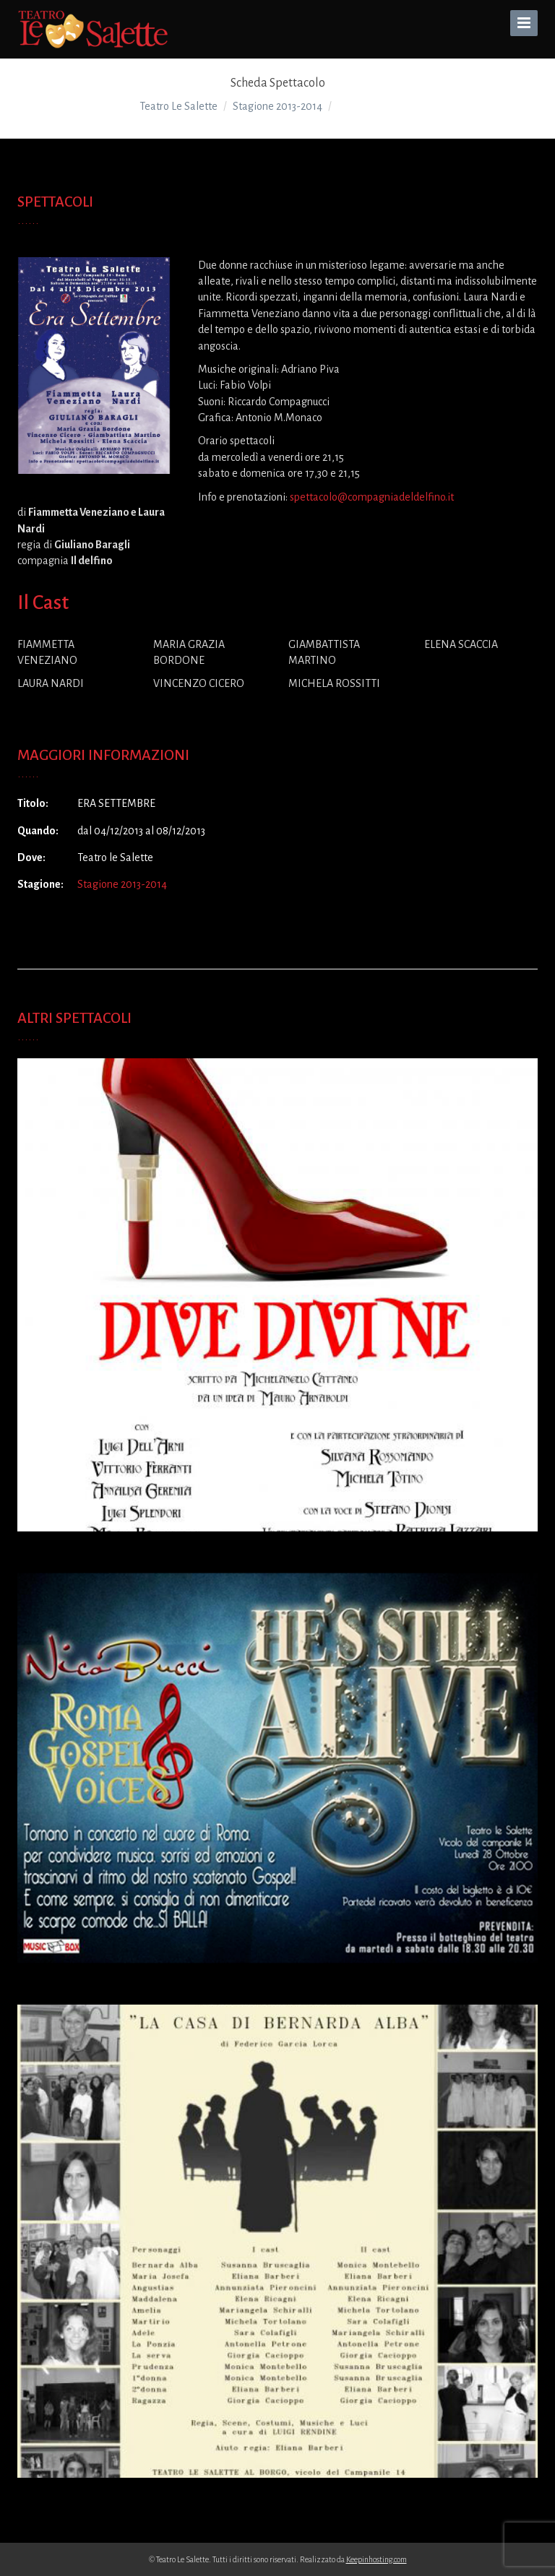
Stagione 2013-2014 (122, 884)
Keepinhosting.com (376, 2559)
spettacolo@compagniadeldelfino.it (372, 497)
